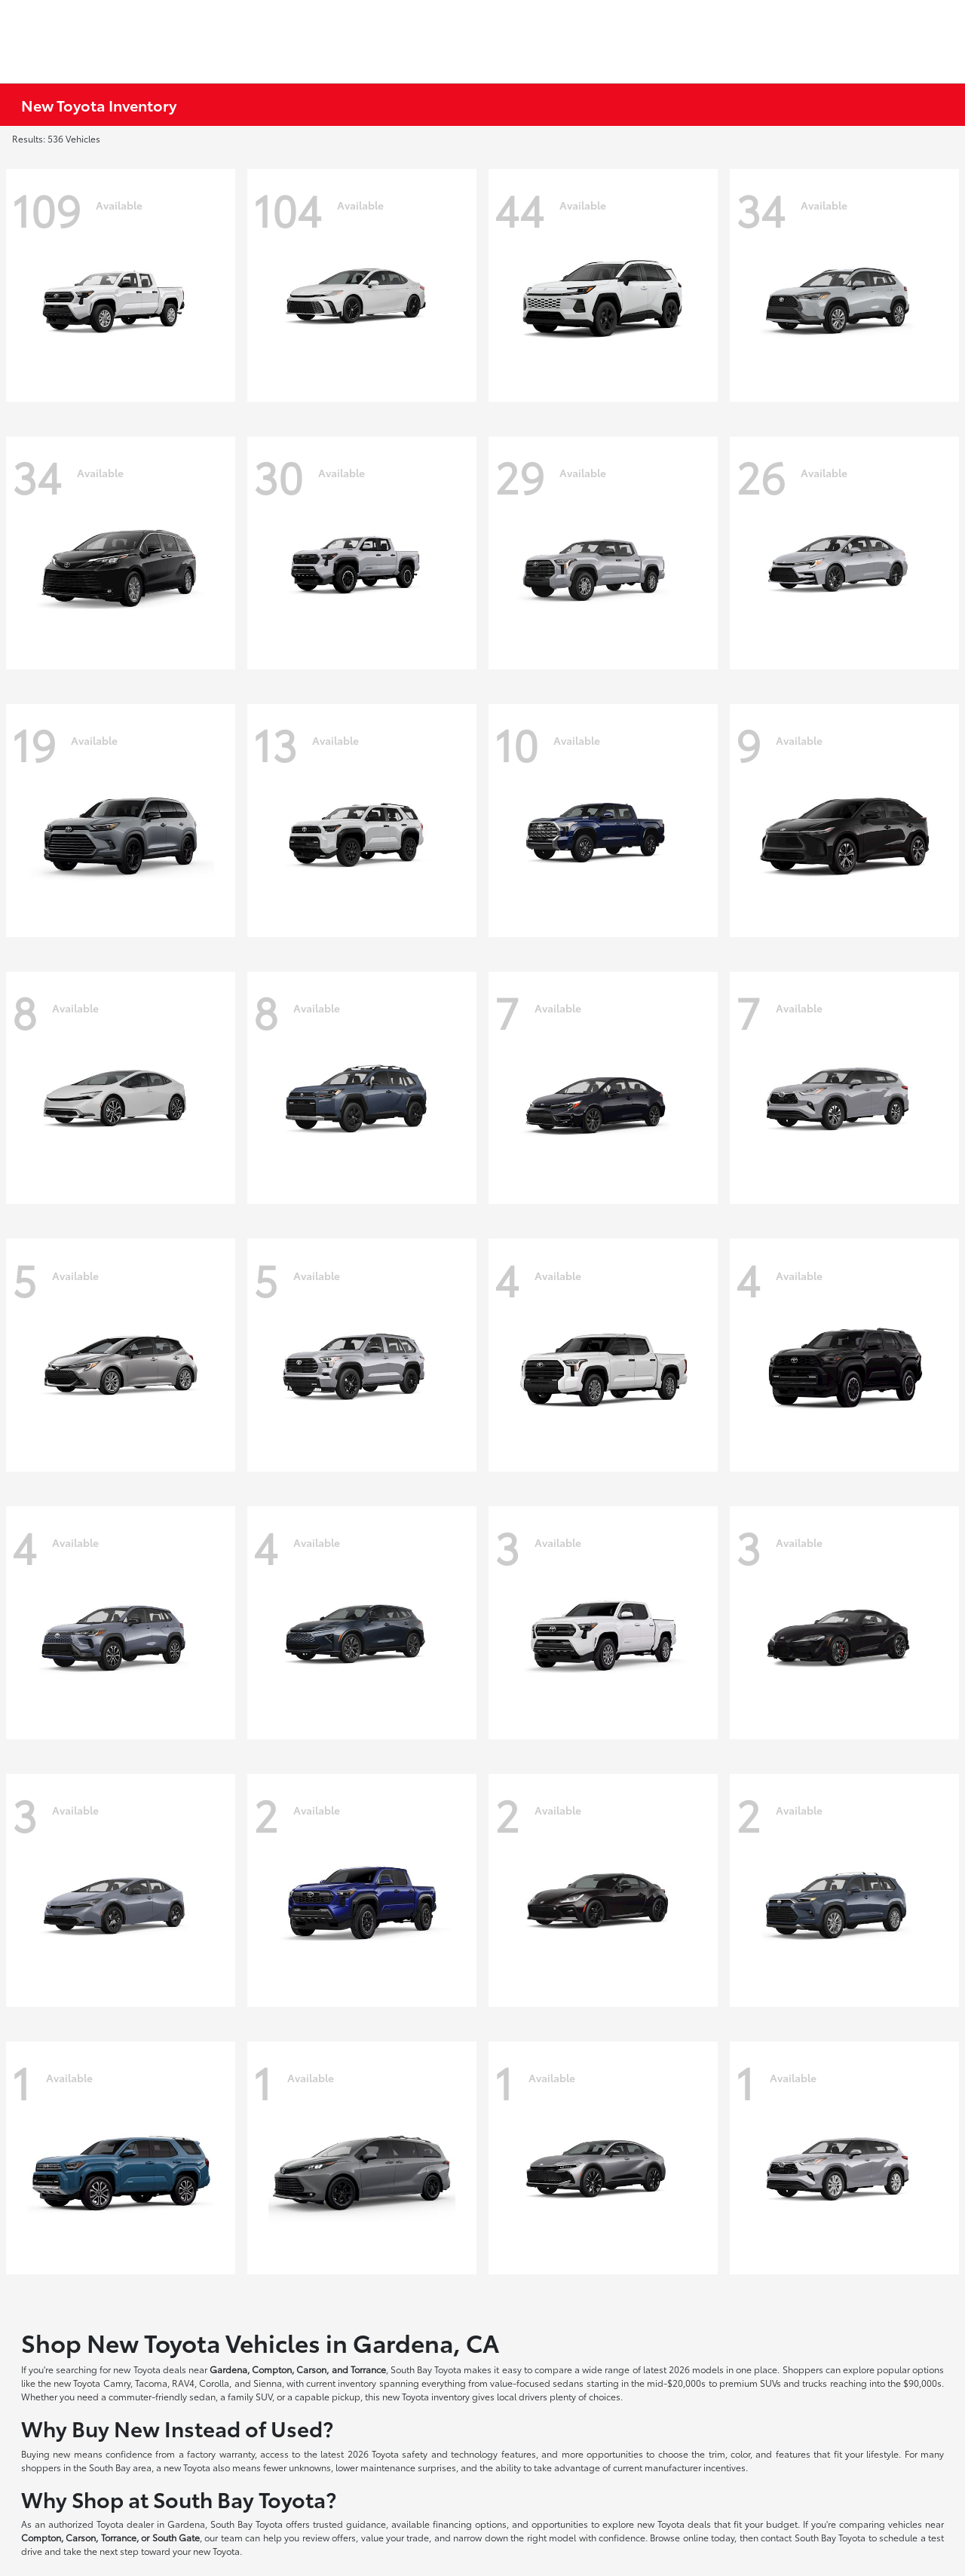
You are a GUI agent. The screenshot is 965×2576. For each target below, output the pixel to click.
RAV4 (183, 2382)
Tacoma (151, 2382)
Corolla (214, 2382)
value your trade (395, 2537)
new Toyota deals (149, 2369)
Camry (116, 2382)
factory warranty (220, 2453)
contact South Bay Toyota (813, 2537)
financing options (470, 2523)
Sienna (267, 2382)
